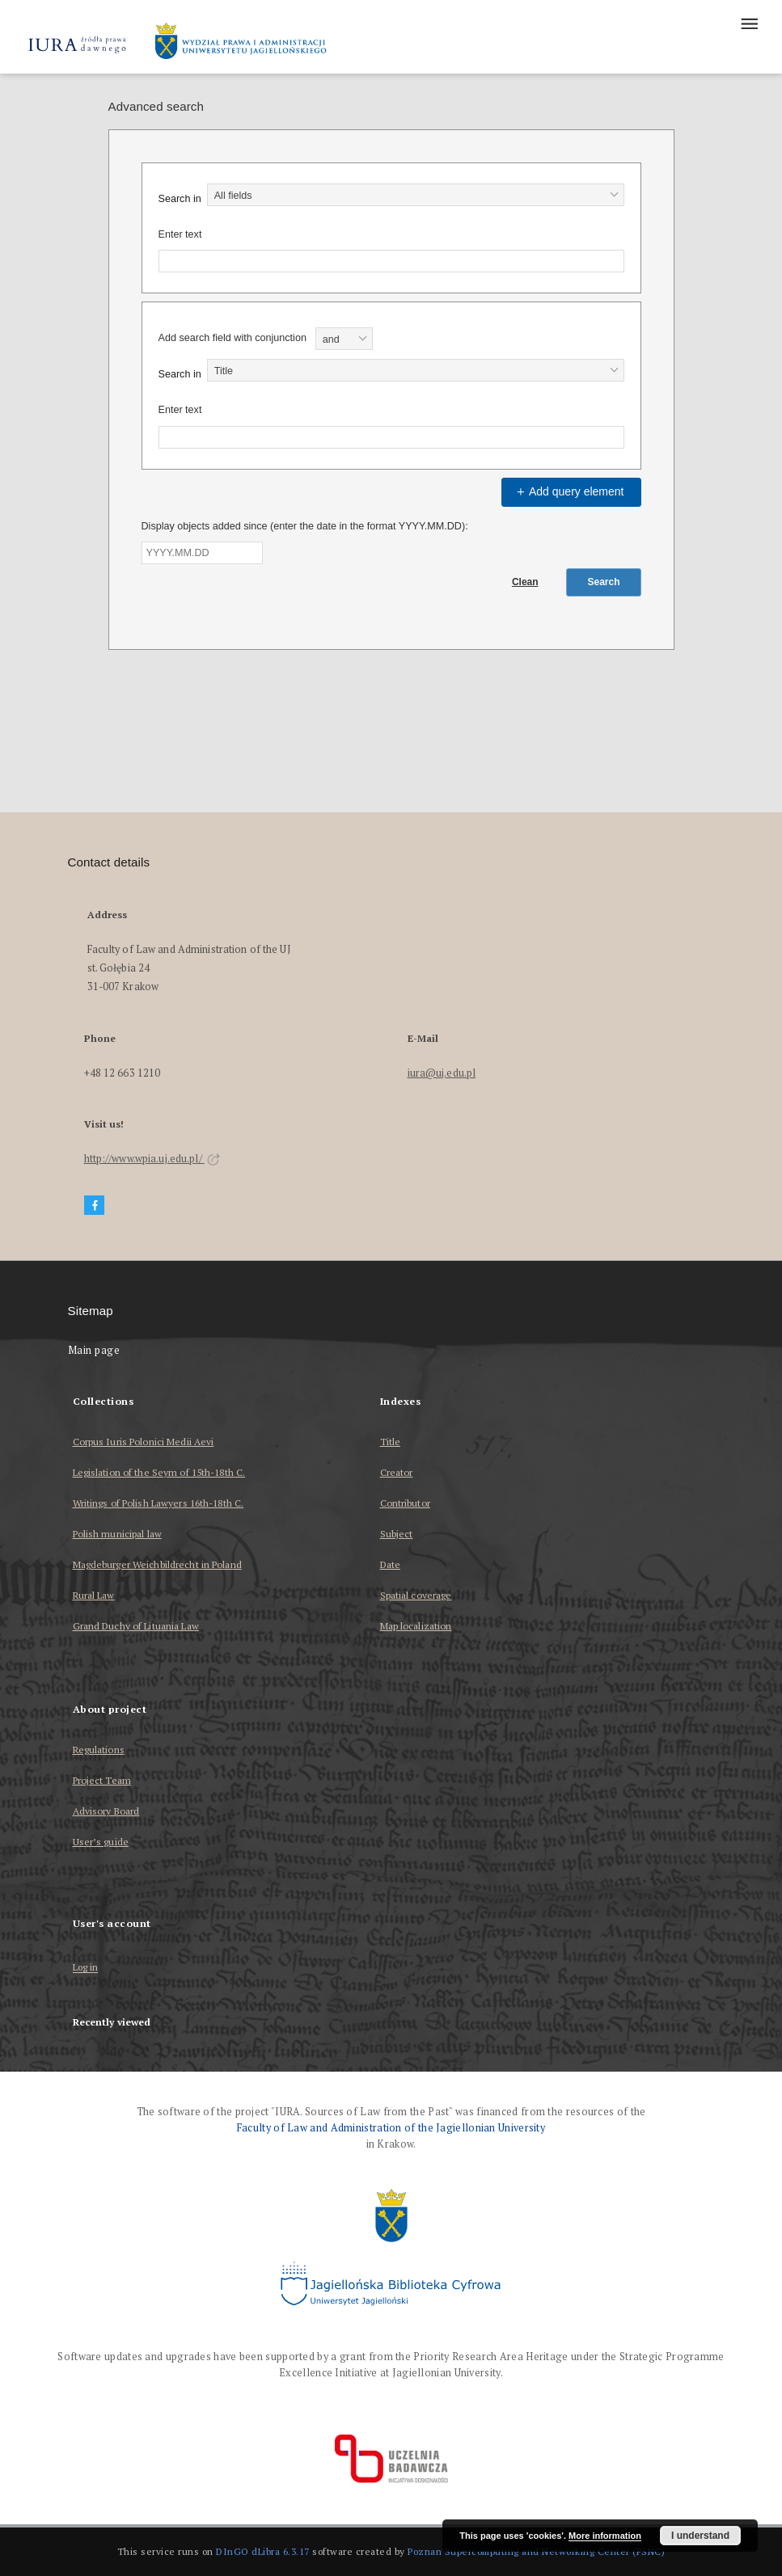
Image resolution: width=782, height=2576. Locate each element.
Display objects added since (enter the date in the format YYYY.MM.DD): (305, 526)
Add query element (568, 491)
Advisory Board (106, 1811)
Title (390, 1442)
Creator (396, 1472)
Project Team (102, 1780)
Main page (94, 1350)
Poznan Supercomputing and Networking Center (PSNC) (536, 2551)
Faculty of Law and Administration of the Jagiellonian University (391, 2128)
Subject (396, 1534)
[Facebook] (94, 1205)
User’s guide (101, 1842)
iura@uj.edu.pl (442, 1073)
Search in (180, 198)
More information (605, 2535)
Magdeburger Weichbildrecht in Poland (157, 1564)
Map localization (416, 1626)
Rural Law (94, 1595)
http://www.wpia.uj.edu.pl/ (152, 1159)
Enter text (180, 234)
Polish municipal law (117, 1534)
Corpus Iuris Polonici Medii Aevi (143, 1442)
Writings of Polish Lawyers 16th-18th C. (158, 1503)
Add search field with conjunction (232, 338)
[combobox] (415, 194)
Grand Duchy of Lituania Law (136, 1626)
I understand (700, 2535)
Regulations (99, 1749)
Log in (86, 1968)
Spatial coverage (416, 1595)
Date (390, 1564)
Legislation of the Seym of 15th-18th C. (159, 1472)
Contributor (405, 1503)
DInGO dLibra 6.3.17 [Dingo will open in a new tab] (263, 2551)
